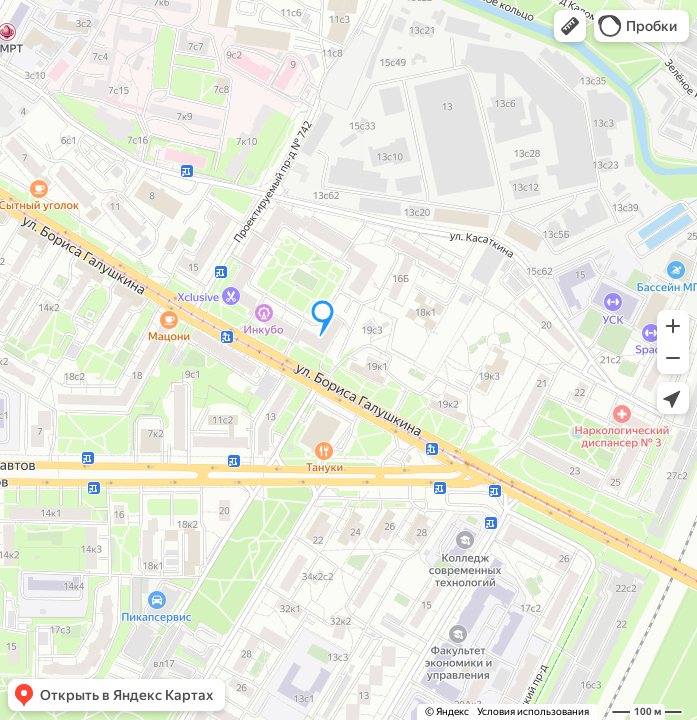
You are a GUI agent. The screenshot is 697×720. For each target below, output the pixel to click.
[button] (570, 26)
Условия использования (533, 711)
